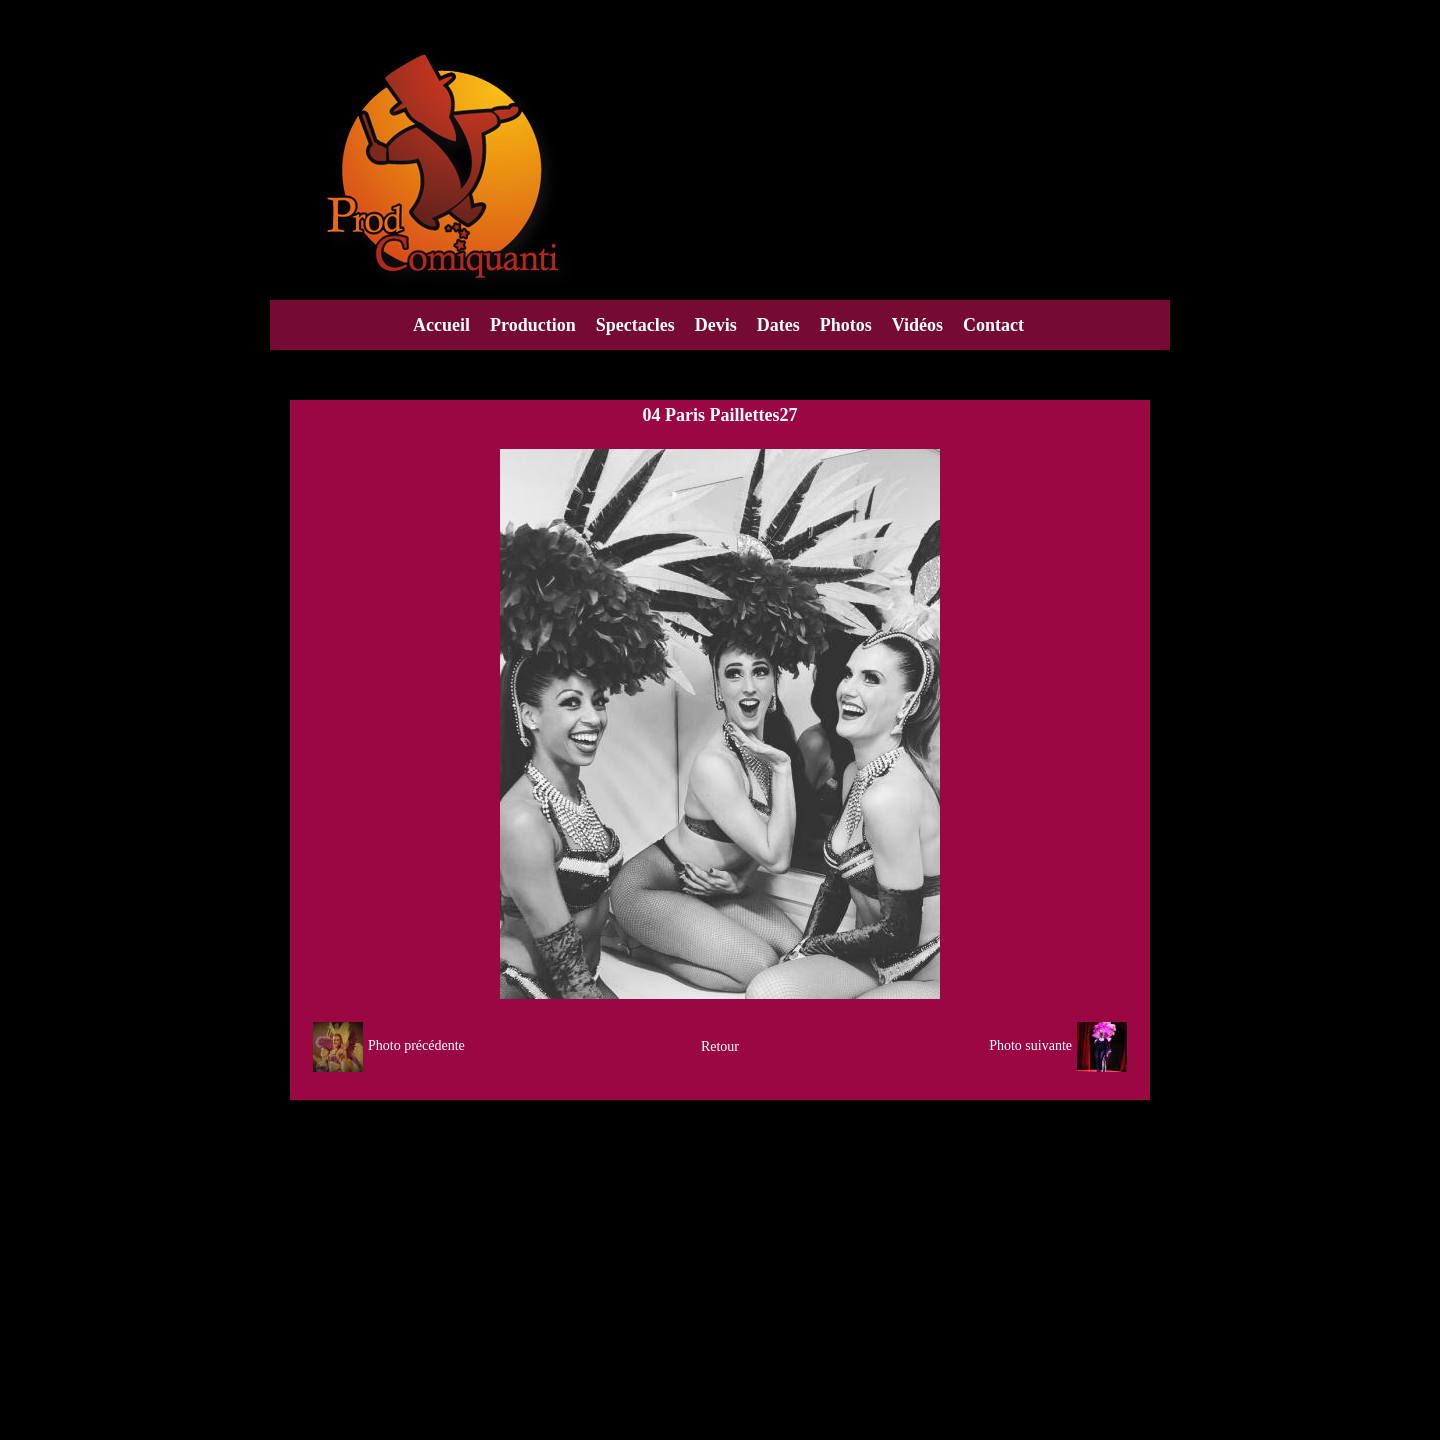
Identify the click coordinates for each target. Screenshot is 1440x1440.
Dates (778, 325)
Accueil (441, 325)
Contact (993, 325)
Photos (846, 325)
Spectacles (635, 325)
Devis (716, 325)
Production (533, 325)
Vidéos (917, 325)
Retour (720, 1046)
